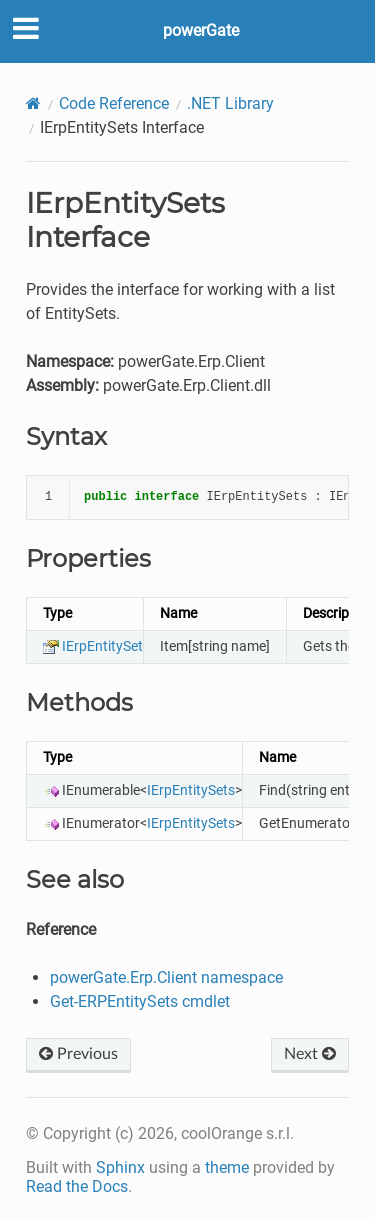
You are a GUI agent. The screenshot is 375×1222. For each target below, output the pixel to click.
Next (310, 1054)
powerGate (201, 30)
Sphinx (120, 1167)
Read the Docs (77, 1186)
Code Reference (114, 103)
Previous (78, 1054)
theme (227, 1167)
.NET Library (230, 103)
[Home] (33, 103)
